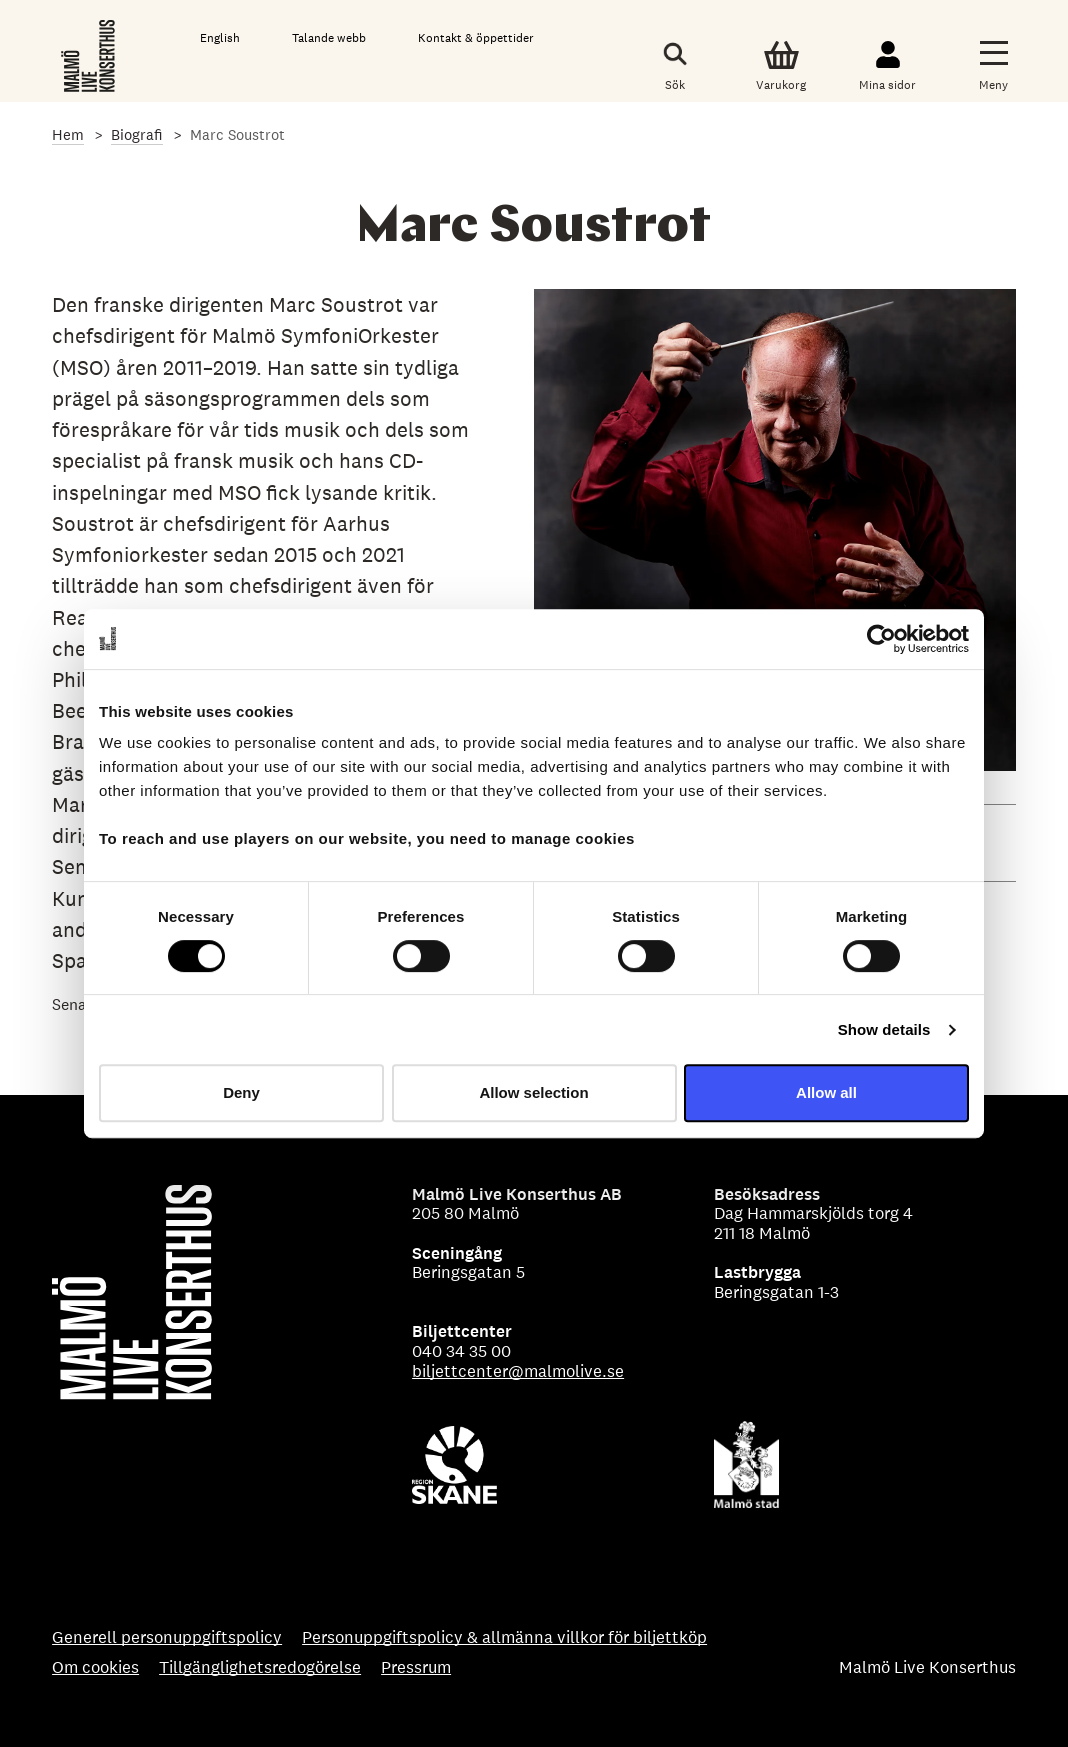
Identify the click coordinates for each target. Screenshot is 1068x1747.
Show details (884, 1029)
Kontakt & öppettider (476, 38)
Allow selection (533, 1092)
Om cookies (95, 1668)
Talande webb (329, 38)
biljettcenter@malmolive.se (518, 1371)
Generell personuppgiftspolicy (167, 1638)
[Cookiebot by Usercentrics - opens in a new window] (881, 639)
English (220, 38)
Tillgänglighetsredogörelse (260, 1668)
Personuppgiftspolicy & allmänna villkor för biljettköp (504, 1638)
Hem (68, 134)
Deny (241, 1092)
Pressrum (416, 1668)
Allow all (826, 1092)
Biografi (137, 134)
